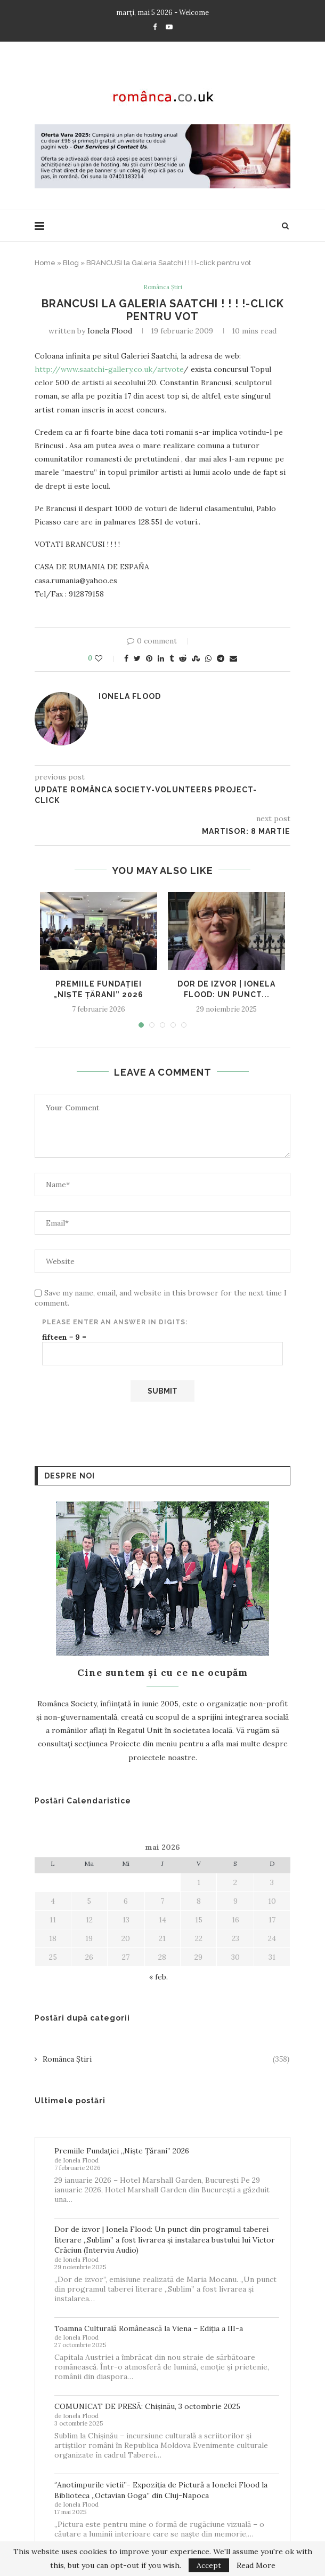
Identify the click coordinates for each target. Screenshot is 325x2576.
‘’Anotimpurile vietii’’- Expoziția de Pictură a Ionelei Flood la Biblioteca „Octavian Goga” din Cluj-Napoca (160, 2491)
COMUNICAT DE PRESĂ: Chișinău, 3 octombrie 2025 (147, 2407)
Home (45, 263)
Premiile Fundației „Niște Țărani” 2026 (121, 2152)
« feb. (158, 1978)
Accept (209, 2565)
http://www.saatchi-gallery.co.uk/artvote (109, 370)
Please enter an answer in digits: (115, 1323)
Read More (256, 2565)
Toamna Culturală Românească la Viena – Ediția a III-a (148, 2329)
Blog (71, 263)
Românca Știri (163, 288)
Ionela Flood (109, 332)
